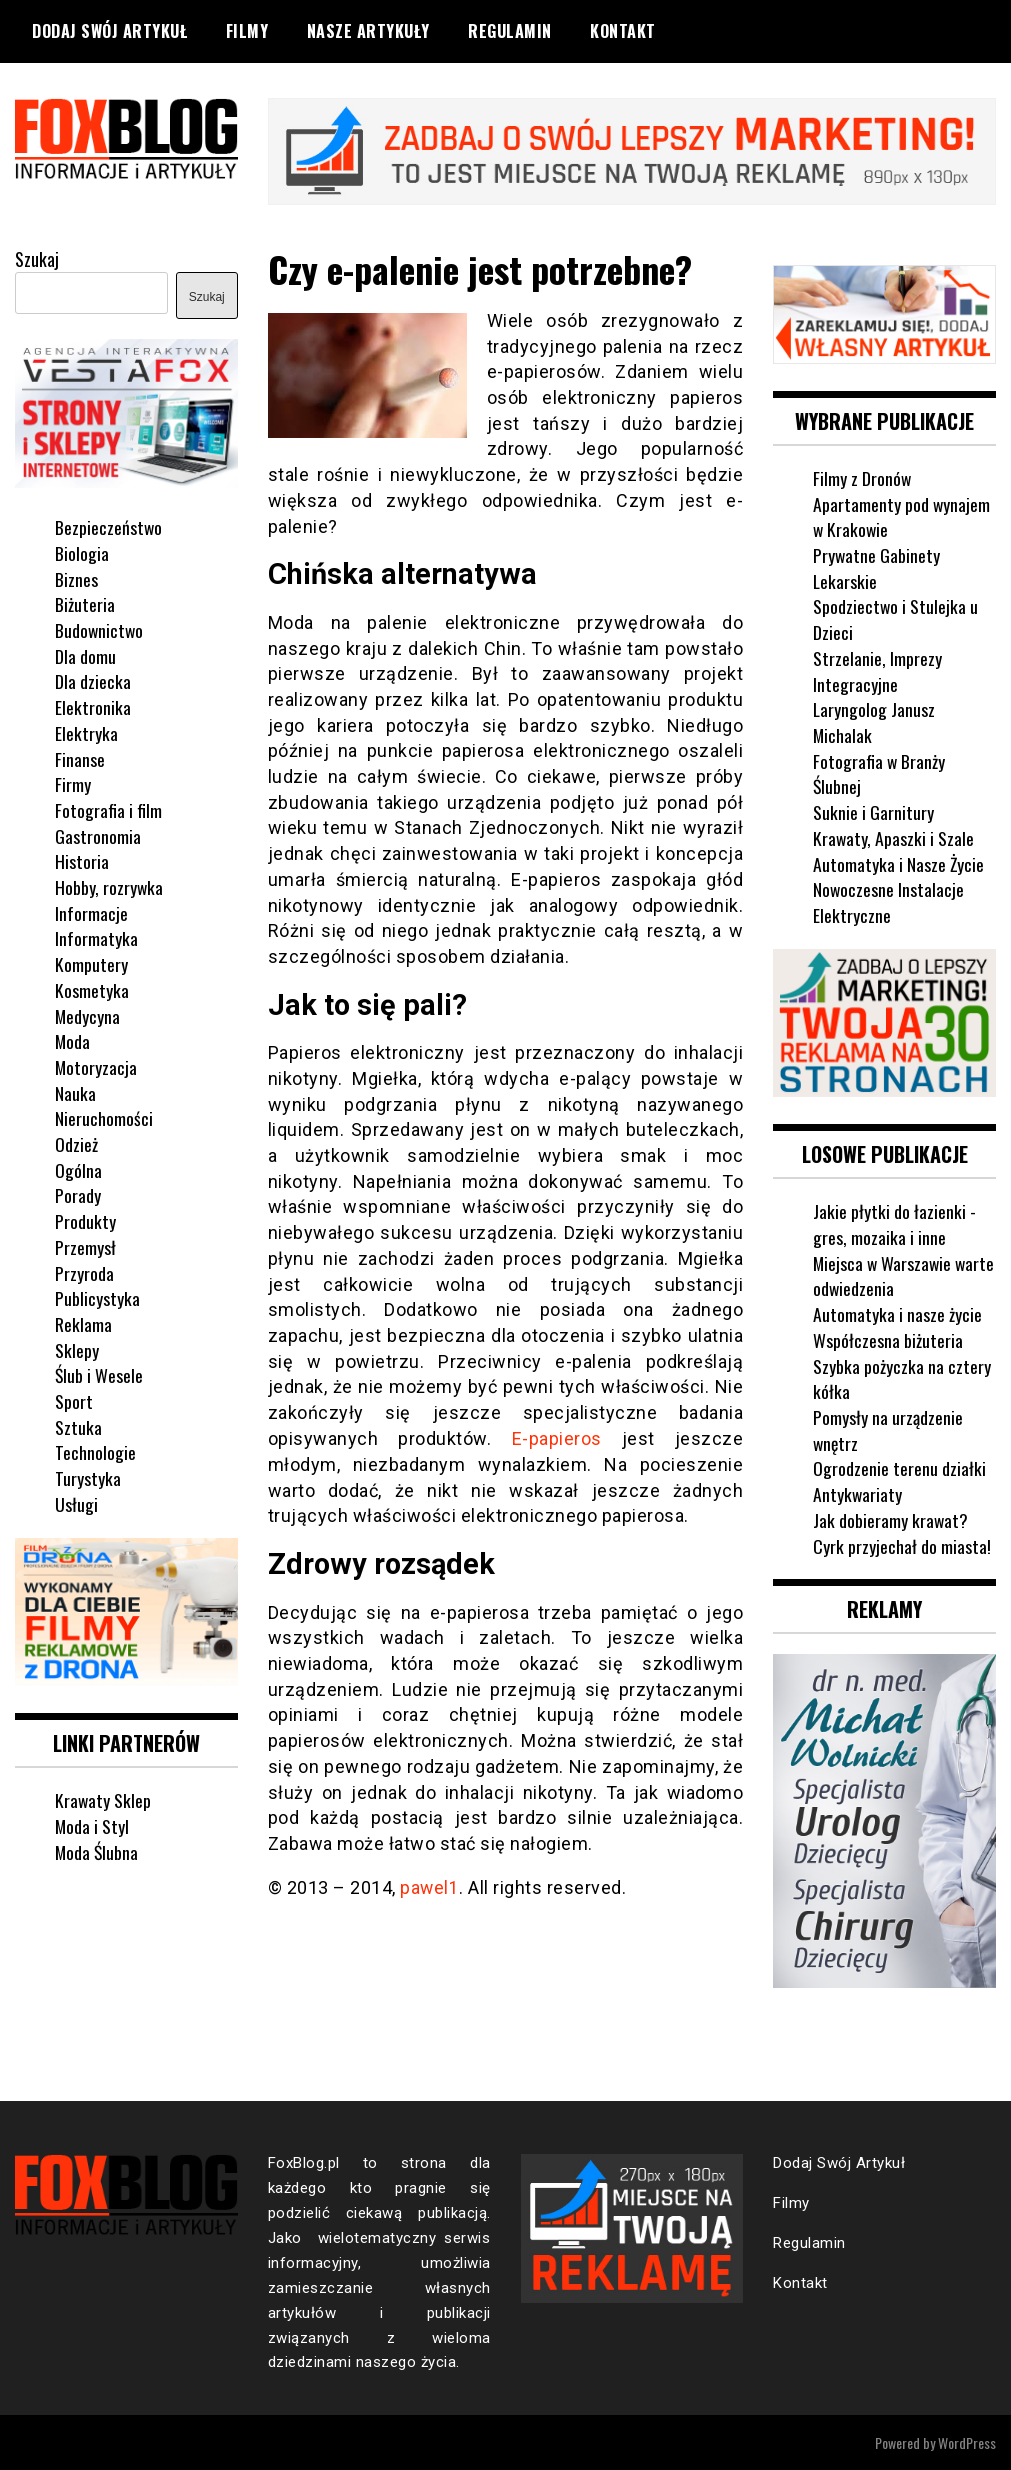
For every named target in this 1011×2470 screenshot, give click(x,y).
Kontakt (623, 31)
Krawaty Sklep (103, 1799)
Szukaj (37, 258)
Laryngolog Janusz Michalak (874, 721)
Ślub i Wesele (99, 1374)
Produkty (85, 1220)
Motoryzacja (96, 1066)
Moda (73, 1040)
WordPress (967, 2441)
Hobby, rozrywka (109, 886)
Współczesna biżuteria (888, 1338)
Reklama (83, 1323)
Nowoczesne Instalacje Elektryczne (889, 901)
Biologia (82, 552)
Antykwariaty (858, 1493)
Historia (82, 860)
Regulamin (510, 31)
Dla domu (85, 655)
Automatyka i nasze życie (897, 1313)
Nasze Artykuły (368, 31)
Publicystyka (97, 1297)
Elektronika (93, 706)
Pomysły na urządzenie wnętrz (888, 1428)
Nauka (75, 1092)
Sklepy (77, 1349)
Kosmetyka (92, 989)
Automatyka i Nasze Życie (899, 862)
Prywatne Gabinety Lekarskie (877, 567)
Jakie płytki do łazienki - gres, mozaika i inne (894, 1223)
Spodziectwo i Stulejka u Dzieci (896, 618)
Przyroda (84, 1272)
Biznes (76, 578)
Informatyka (96, 937)
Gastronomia (98, 835)
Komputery (91, 963)
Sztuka (78, 1426)
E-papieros (557, 1437)
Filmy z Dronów (862, 477)
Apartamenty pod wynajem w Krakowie (902, 516)
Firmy (73, 783)
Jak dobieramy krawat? (891, 1518)
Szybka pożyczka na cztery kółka (902, 1377)
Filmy (247, 31)
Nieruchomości (104, 1117)
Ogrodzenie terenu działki (899, 1467)
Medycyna (88, 1014)
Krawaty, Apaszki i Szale (894, 837)
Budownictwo (100, 629)
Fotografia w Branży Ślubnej (879, 773)
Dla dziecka (93, 680)
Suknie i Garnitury (873, 811)
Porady (78, 1194)
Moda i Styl (92, 1824)
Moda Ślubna (97, 1850)
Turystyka (88, 1477)
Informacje (91, 912)
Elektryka (86, 732)
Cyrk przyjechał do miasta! (902, 1544)
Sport (74, 1400)
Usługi (76, 1503)
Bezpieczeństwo (109, 526)
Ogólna (78, 1169)
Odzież (76, 1143)
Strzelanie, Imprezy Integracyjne (877, 670)
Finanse (80, 757)
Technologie (95, 1451)
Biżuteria (85, 603)
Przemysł (85, 1246)
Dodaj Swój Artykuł (109, 31)
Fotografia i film (108, 809)
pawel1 (430, 1886)
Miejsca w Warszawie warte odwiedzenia (883, 1274)
